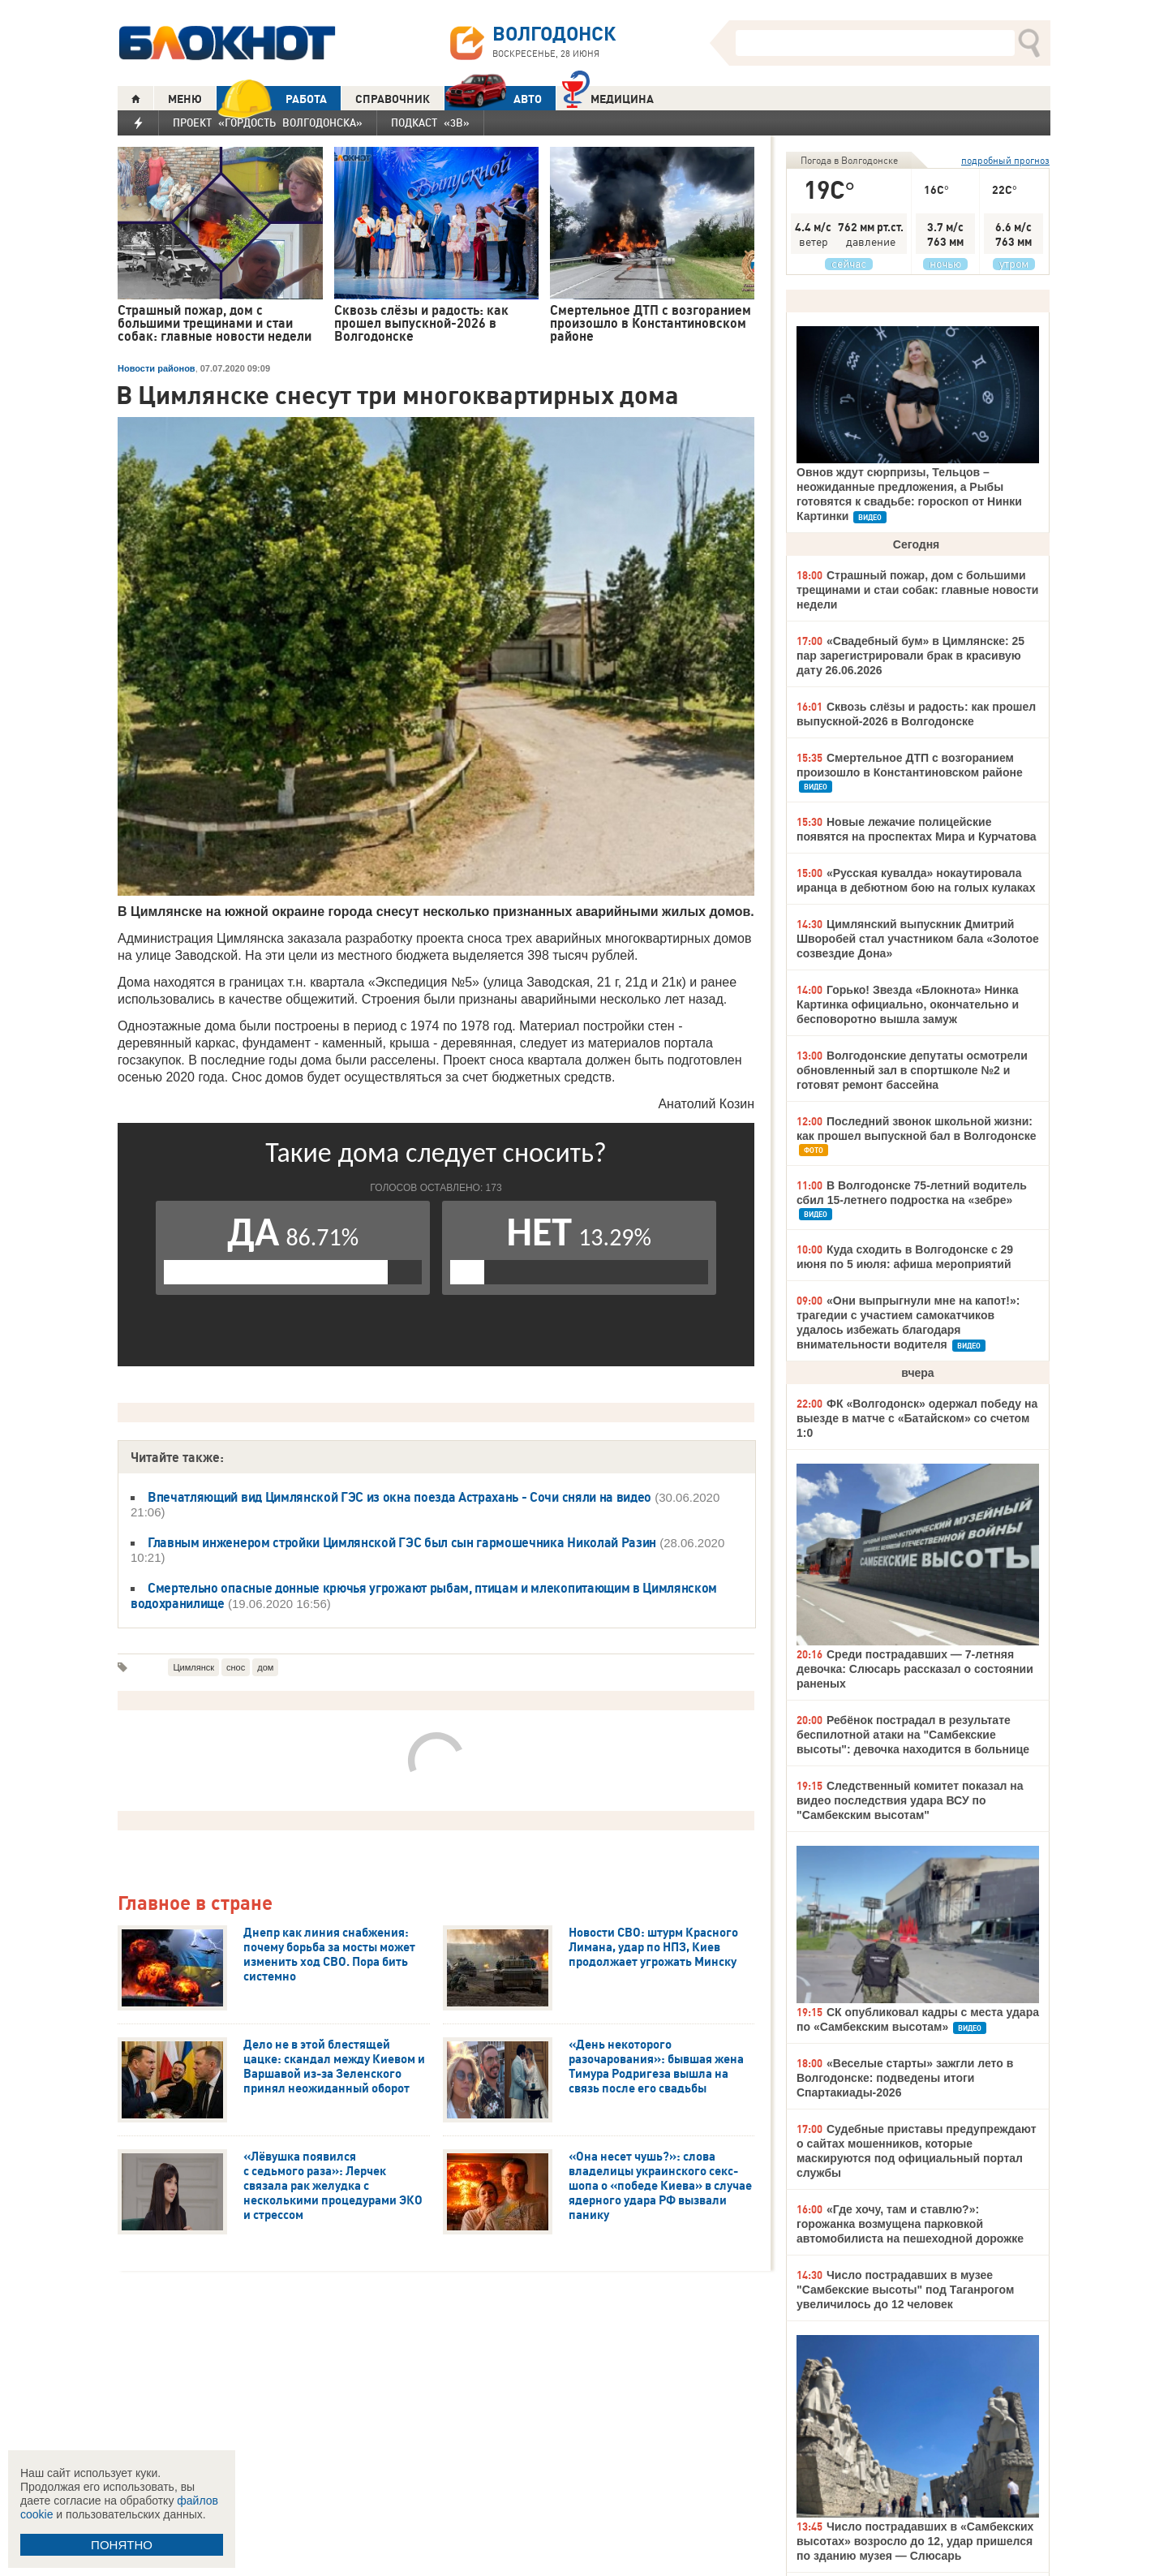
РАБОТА (272, 98)
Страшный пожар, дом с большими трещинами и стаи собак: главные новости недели (917, 590)
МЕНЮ (185, 99)
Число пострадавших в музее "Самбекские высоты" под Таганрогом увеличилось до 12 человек (905, 2290)
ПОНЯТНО (121, 2545)
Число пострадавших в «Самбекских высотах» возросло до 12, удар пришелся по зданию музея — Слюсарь (915, 2541)
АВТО (493, 98)
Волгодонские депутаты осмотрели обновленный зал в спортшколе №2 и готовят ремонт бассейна (912, 1070)
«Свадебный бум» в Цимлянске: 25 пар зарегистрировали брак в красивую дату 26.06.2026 (910, 655)
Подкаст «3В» (430, 122)
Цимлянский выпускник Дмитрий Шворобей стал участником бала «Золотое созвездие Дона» (918, 939)
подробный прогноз (1005, 160)
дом (265, 1667)
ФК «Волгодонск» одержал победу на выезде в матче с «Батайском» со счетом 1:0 (917, 1418)
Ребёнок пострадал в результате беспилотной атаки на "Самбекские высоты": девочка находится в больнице (913, 1735)
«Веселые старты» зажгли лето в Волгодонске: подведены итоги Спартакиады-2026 (905, 2078)
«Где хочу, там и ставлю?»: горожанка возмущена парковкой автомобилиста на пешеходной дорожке (910, 2224)
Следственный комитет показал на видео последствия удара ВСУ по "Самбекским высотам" (910, 1800)
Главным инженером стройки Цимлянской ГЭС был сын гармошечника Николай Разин (402, 1542)
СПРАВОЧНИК (392, 99)
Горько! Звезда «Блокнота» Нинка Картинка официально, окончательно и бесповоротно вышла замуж (908, 1004)
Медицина (608, 97)
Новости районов (156, 368)
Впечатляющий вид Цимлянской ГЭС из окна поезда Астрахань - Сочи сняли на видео (399, 1497)
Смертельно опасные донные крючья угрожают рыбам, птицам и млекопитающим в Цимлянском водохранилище (424, 1595)
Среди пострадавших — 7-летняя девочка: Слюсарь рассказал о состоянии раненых (915, 1669)
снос (235, 1667)
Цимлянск (193, 1667)
